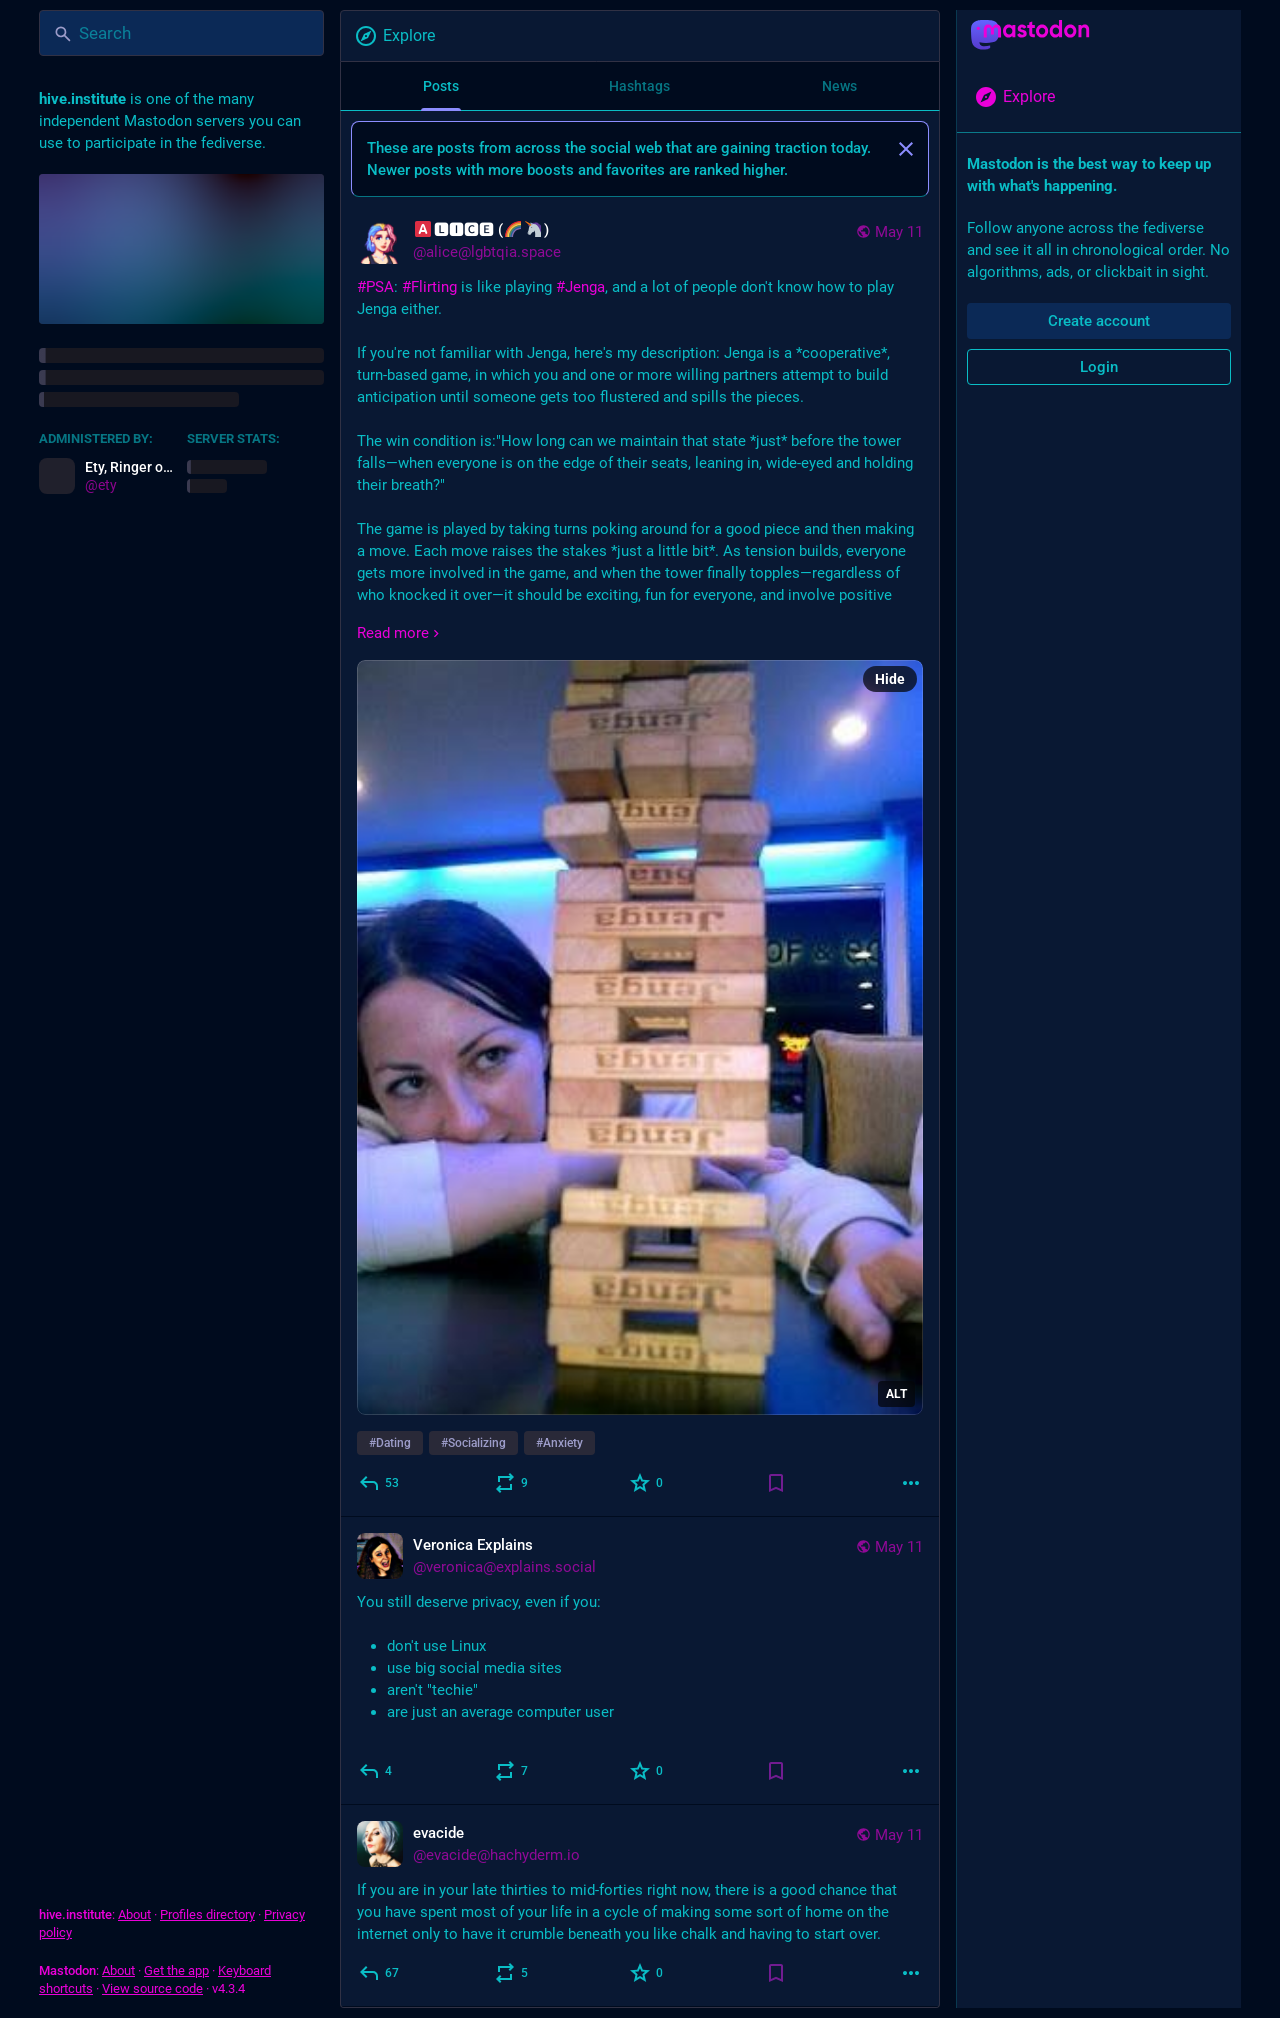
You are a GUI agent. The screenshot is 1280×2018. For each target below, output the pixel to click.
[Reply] (380, 1483)
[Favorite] (647, 1483)
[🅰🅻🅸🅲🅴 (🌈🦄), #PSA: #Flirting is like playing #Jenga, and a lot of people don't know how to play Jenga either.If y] (640, 859)
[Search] (181, 33)
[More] (911, 1483)
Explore (394, 36)
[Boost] (512, 1483)
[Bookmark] (776, 1483)
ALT (896, 1394)
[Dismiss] (906, 149)
